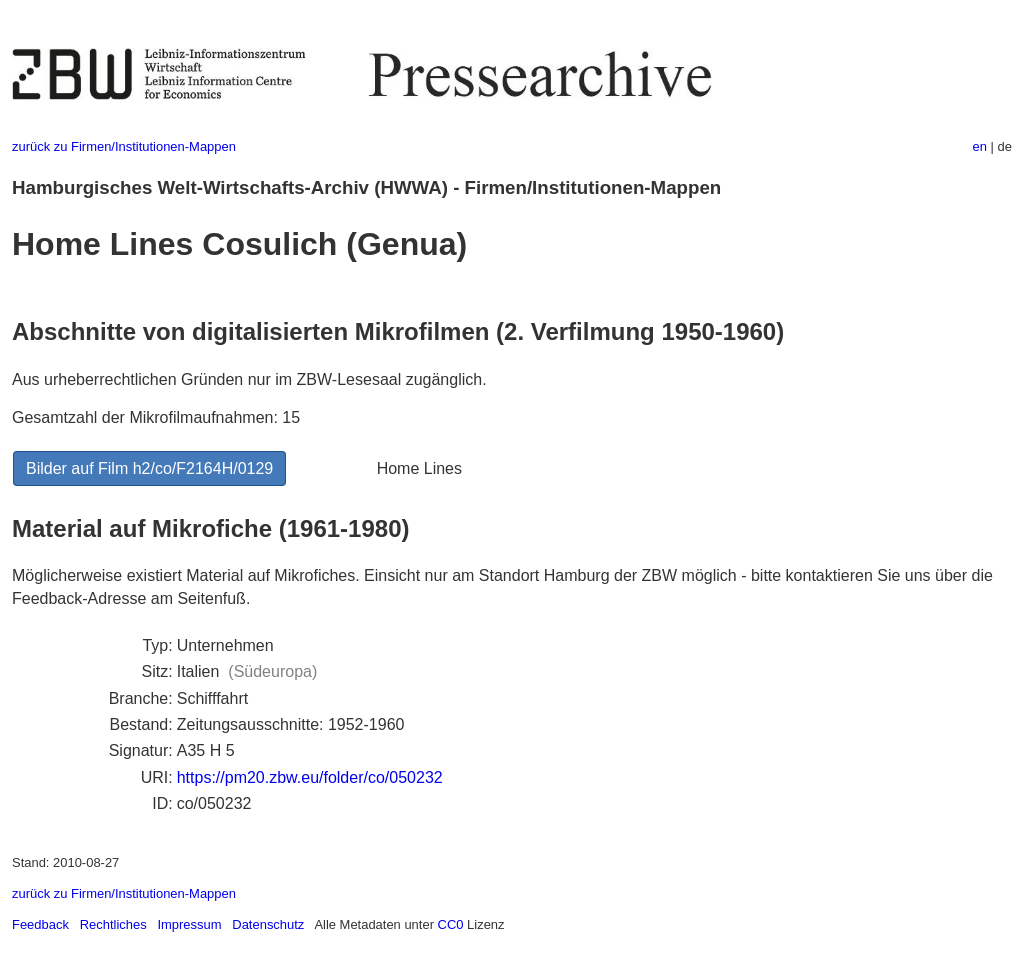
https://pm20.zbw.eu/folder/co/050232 (310, 777)
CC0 (451, 924)
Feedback (40, 924)
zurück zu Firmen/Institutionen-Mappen (124, 146)
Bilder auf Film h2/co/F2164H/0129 (149, 468)
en (980, 146)
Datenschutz (268, 924)
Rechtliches (113, 924)
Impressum (189, 924)
